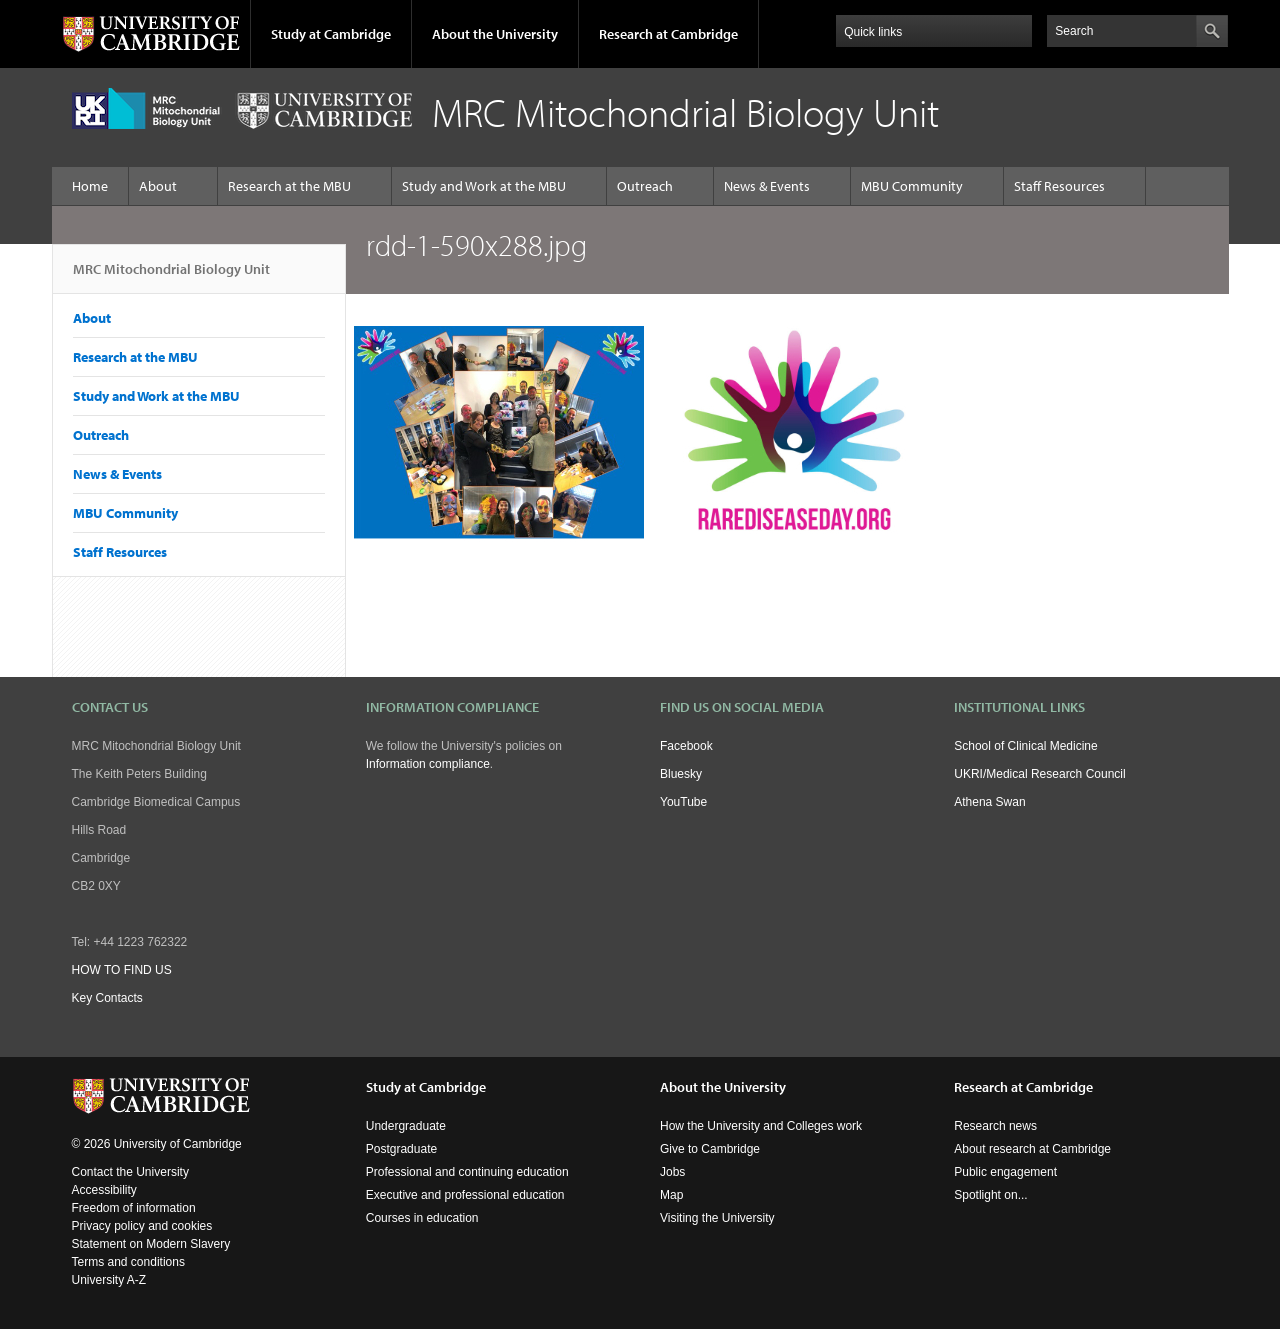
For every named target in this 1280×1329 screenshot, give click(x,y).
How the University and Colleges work (761, 1126)
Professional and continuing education (467, 1172)
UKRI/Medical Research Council (1039, 774)
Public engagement (1005, 1172)
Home (90, 186)
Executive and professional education (465, 1195)
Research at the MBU (289, 186)
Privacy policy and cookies (142, 1226)
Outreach (645, 186)
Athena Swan (989, 802)
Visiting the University (717, 1218)
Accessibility (104, 1190)
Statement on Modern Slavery (151, 1244)
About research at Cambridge (1032, 1149)
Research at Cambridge (668, 34)
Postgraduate (401, 1149)
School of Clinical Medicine (1025, 746)
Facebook (686, 746)
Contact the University (130, 1172)
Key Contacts (107, 998)
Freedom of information (134, 1208)
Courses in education (422, 1218)
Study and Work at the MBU (484, 186)
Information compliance (428, 764)
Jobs (672, 1172)
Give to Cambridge (710, 1149)
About (158, 186)
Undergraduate (406, 1126)
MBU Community (912, 186)
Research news (995, 1126)
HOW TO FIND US (122, 970)
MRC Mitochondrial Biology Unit (171, 277)
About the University (495, 34)
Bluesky (681, 774)
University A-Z (109, 1280)
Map (671, 1195)
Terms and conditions (128, 1262)
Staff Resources (1059, 186)
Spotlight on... (990, 1195)
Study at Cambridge (331, 34)
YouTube (683, 802)
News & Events (767, 186)
